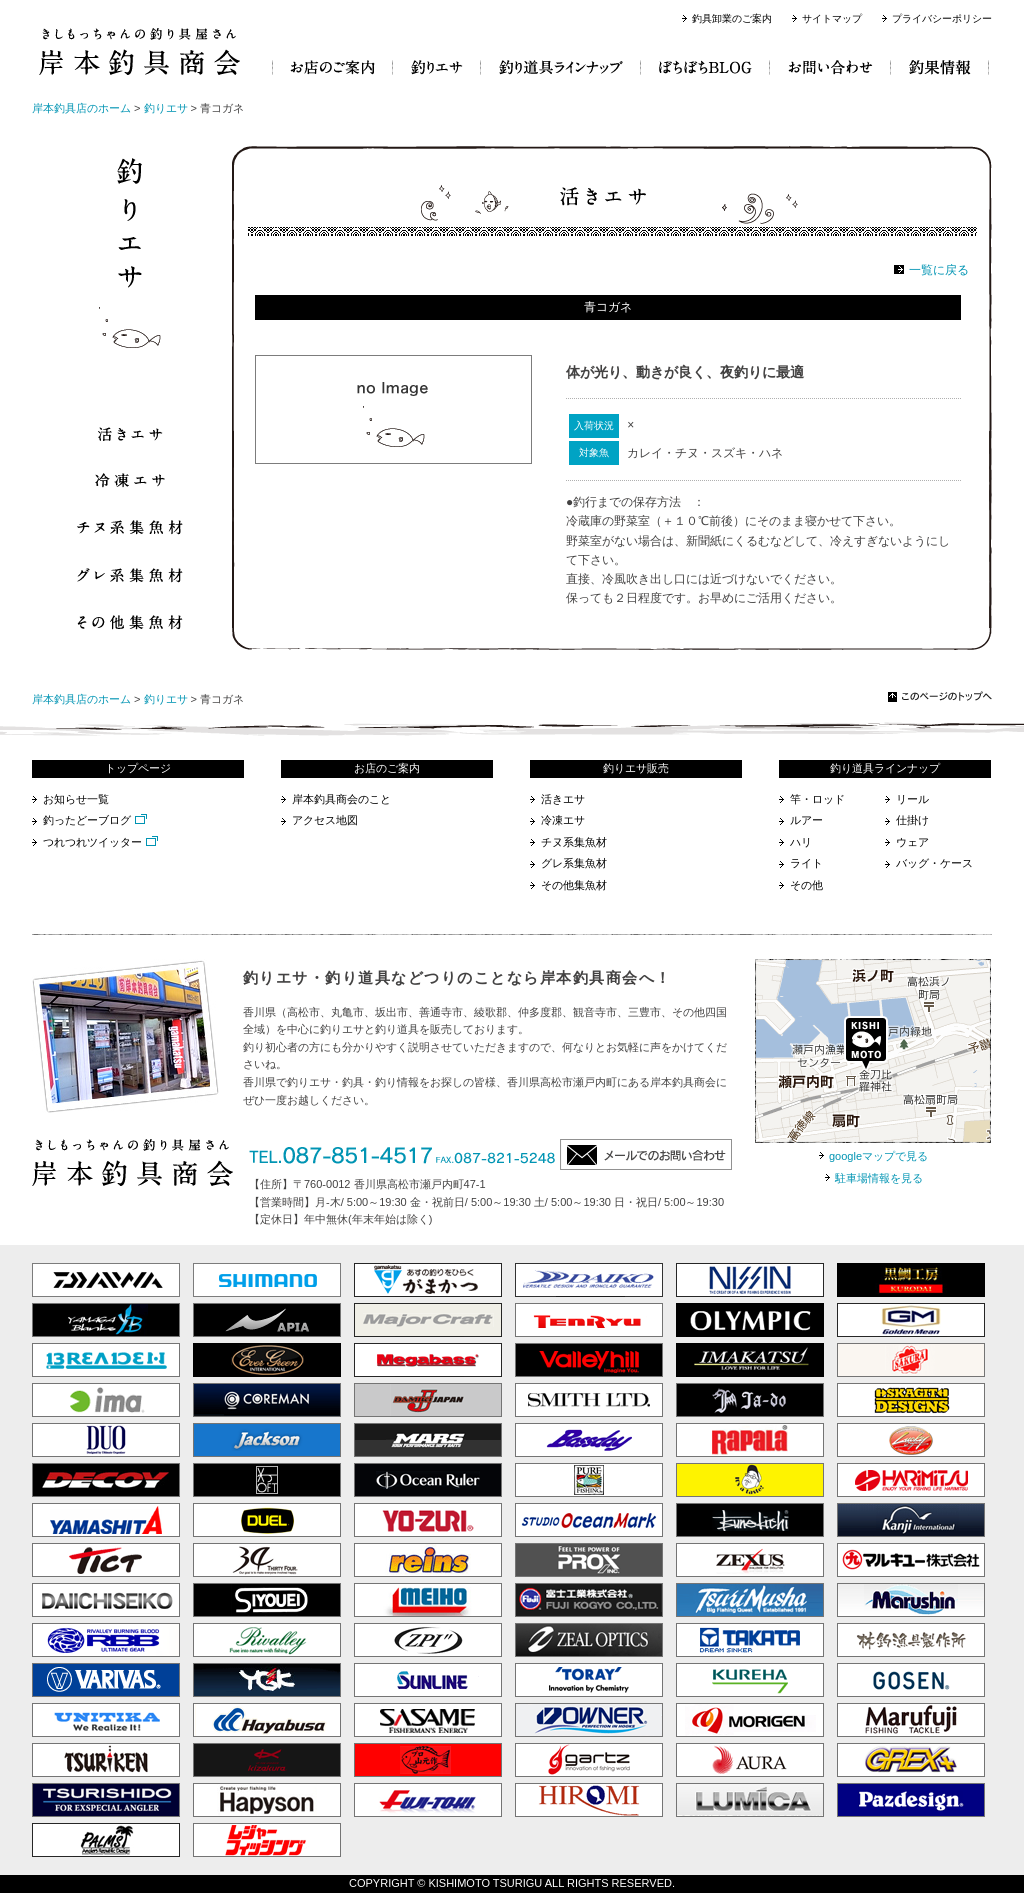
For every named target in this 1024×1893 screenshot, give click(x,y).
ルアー (806, 820)
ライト (806, 863)
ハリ (801, 842)
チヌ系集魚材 (574, 842)
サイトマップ (832, 18)
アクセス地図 (325, 820)
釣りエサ (166, 108)
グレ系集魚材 (574, 863)
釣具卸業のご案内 (732, 18)
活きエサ (563, 799)
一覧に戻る (939, 270)
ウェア (912, 842)
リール (912, 799)
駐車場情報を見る (879, 1178)
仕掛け (912, 820)
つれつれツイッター (92, 842)
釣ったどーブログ (87, 820)
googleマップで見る (878, 1156)
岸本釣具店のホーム (81, 108)
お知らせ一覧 (76, 799)
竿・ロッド (817, 799)
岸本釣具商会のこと (341, 799)
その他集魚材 (574, 885)
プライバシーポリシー (942, 18)
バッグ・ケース (934, 863)
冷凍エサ (563, 820)
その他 (806, 885)
